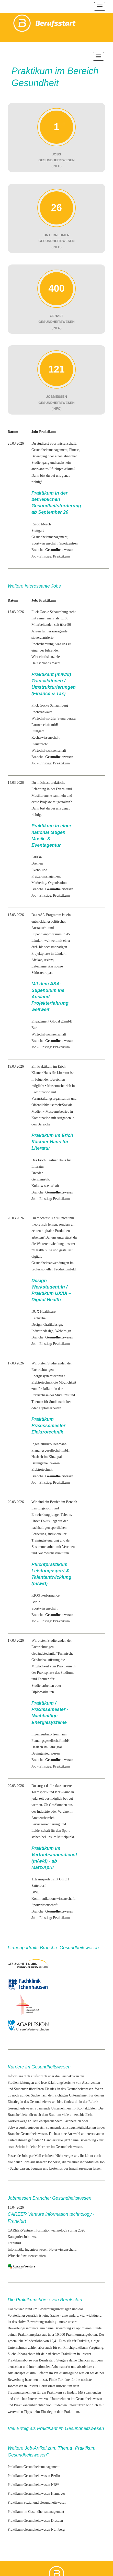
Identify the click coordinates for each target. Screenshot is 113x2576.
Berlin (35, 1028)
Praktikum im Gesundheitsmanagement (36, 2512)
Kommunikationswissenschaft (53, 1899)
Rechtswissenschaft (45, 737)
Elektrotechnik (41, 1469)
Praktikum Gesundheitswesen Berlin (34, 2476)
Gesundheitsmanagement (49, 537)
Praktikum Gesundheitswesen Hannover (36, 2493)
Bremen (37, 863)
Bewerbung (88, 2140)
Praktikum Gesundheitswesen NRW (33, 2485)
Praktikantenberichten (30, 2405)
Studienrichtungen (21, 2082)
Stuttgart (37, 531)
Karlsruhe (38, 1318)
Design (36, 1324)
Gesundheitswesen (21, 2108)
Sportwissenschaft (44, 543)
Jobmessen (15, 2386)
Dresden (37, 1173)
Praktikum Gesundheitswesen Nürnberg (36, 2529)
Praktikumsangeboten (81, 2334)
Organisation (57, 883)
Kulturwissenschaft (45, 1186)
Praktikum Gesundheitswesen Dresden (35, 2520)
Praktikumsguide (66, 2373)
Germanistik (40, 1179)
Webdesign (63, 1331)
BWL (35, 1892)
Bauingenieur (41, 1463)
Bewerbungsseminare (23, 2328)
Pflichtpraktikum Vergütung (83, 2347)
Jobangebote (26, 2354)
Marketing (38, 883)
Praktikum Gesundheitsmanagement (34, 2467)
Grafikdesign (52, 1324)
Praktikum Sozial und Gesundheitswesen (37, 2502)
